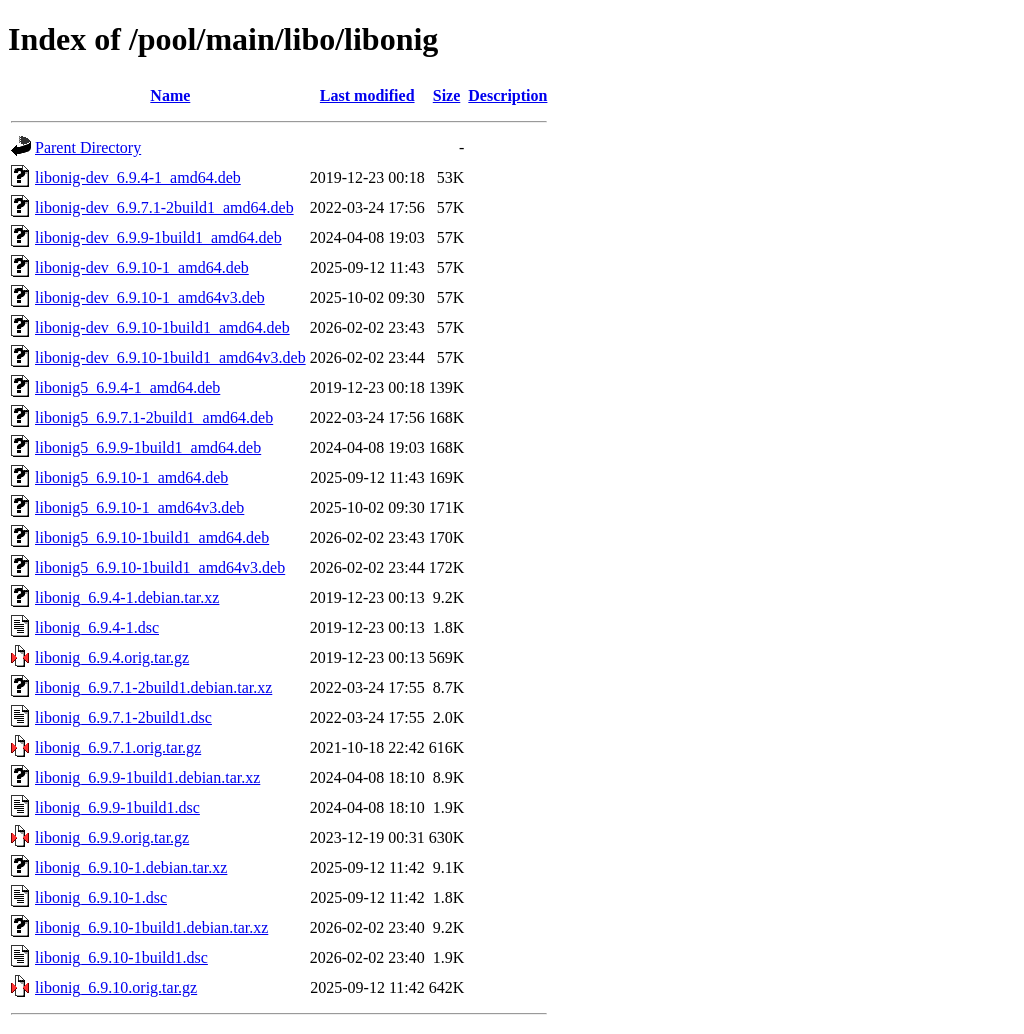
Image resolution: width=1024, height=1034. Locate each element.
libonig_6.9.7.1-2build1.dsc (123, 717)
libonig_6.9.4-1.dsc (97, 627)
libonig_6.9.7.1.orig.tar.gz (118, 747)
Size (447, 95)
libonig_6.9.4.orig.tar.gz (112, 657)
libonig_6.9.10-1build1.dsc (121, 957)
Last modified (367, 95)
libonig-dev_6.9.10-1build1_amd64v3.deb (170, 357)
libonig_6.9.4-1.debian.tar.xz (127, 597)
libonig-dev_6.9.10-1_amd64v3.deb (150, 297)
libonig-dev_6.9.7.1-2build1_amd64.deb (164, 207)
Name (170, 95)
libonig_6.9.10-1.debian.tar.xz (131, 867)
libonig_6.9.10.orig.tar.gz (116, 987)
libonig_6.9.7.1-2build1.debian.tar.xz (153, 687)
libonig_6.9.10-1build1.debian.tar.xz (151, 927)
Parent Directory (88, 147)
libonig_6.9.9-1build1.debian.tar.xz (147, 777)
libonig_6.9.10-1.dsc (101, 897)
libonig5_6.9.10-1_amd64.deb (131, 477)
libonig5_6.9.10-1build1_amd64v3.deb (160, 567)
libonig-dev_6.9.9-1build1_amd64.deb (158, 237)
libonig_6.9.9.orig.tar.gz (112, 837)
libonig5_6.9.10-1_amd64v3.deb (139, 507)
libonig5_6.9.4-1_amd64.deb (127, 387)
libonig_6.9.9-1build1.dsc (117, 807)
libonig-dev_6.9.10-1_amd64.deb (142, 267)
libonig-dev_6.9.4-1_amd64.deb (138, 177)
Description (507, 95)
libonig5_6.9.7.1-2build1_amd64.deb (154, 417)
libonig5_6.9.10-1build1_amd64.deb (152, 537)
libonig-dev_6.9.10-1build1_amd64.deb (162, 327)
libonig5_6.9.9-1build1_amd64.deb (148, 447)
